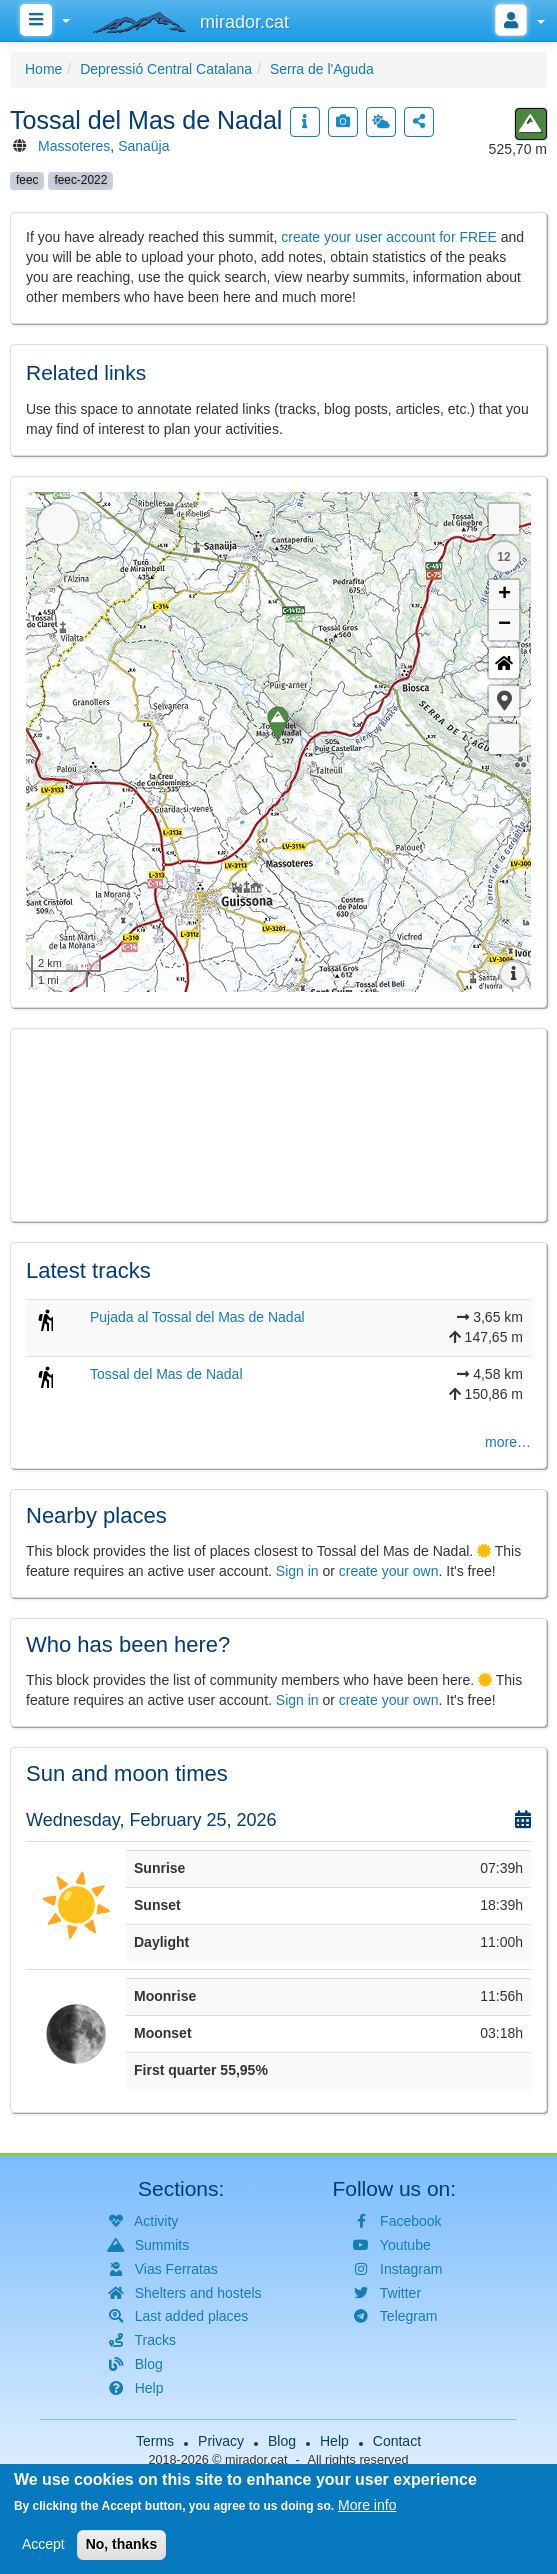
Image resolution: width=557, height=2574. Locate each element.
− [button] (504, 625)
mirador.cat (256, 2460)
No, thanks (122, 2544)
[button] (504, 701)
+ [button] (504, 595)
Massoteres (74, 146)
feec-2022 (80, 180)
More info (367, 2505)
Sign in (297, 1571)
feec (27, 180)
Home (43, 69)
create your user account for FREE (389, 237)
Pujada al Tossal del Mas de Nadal (197, 1317)
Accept (43, 2544)
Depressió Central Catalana (166, 69)
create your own (389, 1571)
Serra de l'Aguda (322, 69)
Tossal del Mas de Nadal (166, 1374)
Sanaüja (143, 146)
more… (508, 1442)
